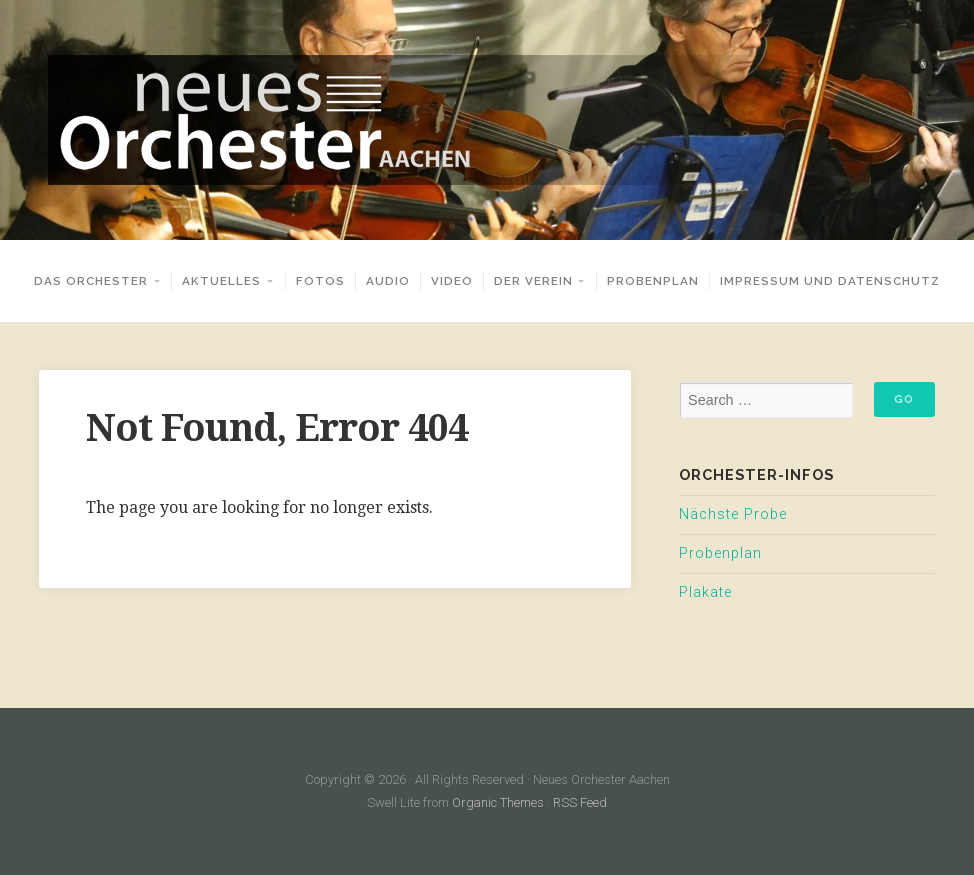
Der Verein (533, 281)
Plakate (705, 592)
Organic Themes (498, 802)
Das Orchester (91, 281)
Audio (388, 281)
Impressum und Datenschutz (830, 281)
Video (452, 281)
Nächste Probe (733, 514)
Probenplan (653, 281)
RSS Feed (580, 802)
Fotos (320, 281)
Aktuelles (221, 281)
